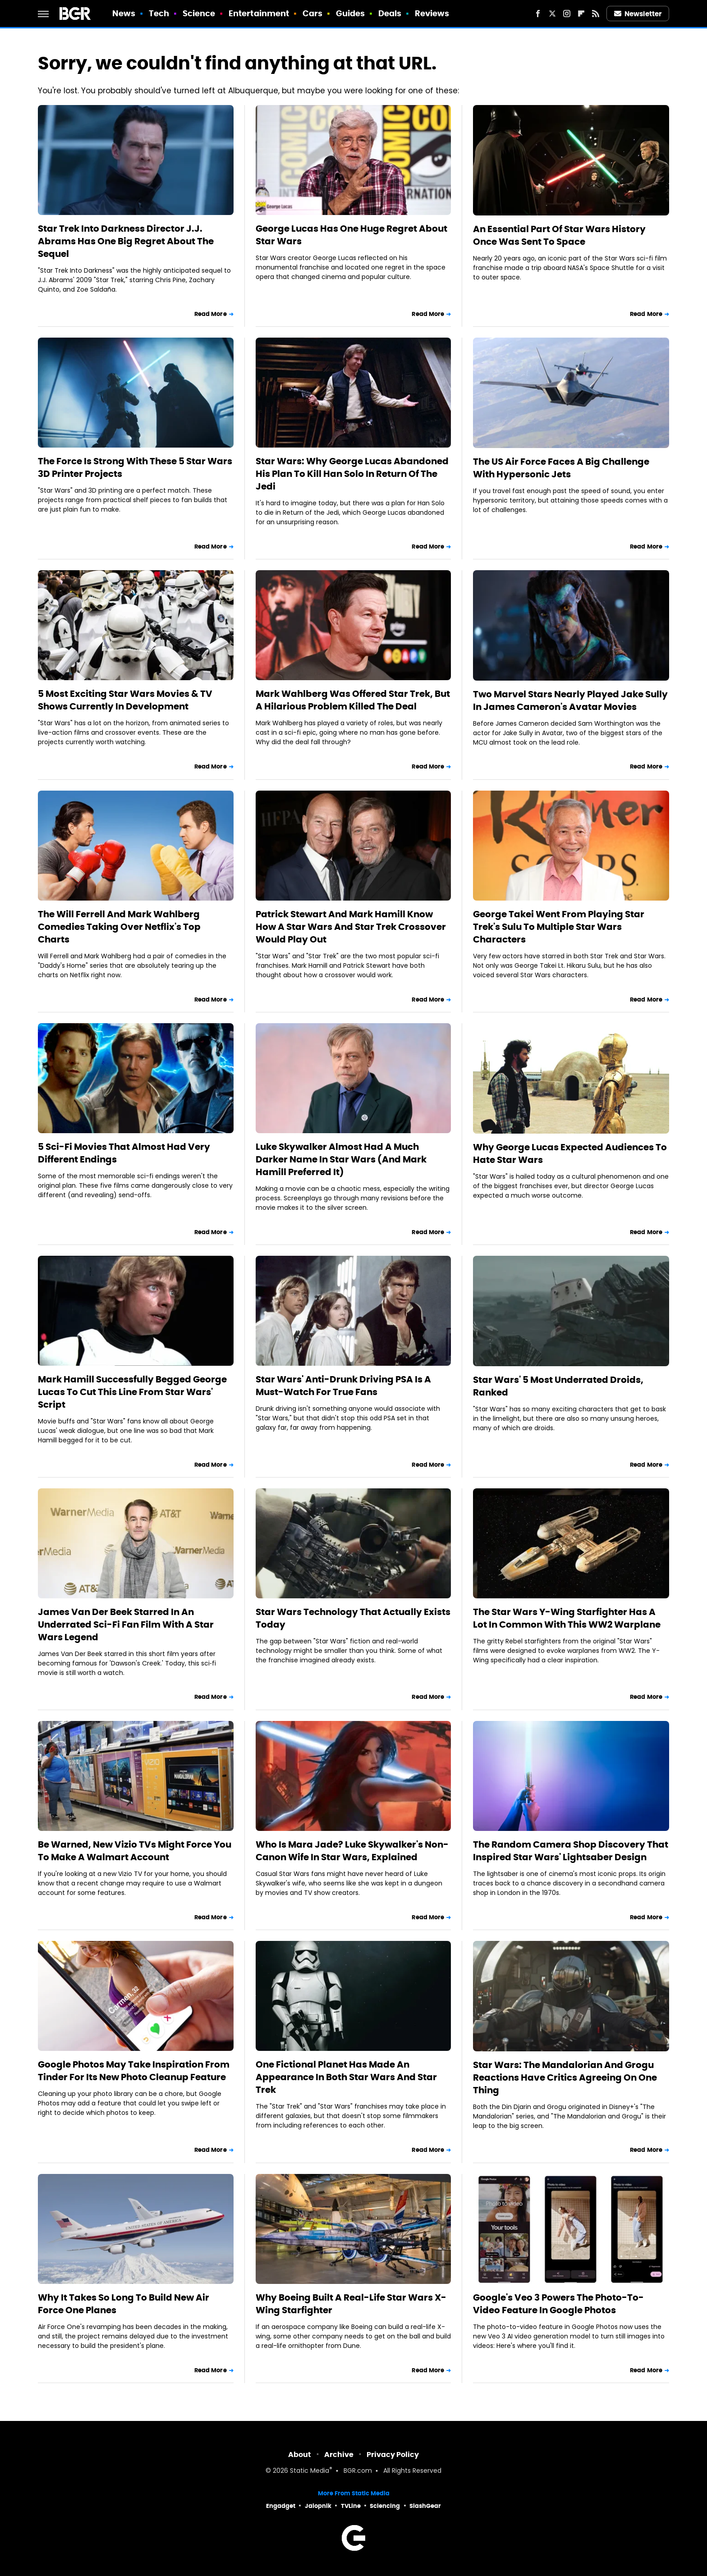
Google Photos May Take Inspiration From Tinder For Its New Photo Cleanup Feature (134, 2071)
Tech (159, 13)
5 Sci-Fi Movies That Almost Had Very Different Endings (124, 1153)
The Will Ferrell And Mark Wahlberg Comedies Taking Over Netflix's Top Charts (119, 926)
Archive (339, 2454)
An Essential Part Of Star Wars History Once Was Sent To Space (559, 235)
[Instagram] (566, 13)
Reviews (432, 13)
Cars (312, 13)
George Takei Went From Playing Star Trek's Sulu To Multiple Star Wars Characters (558, 926)
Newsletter (638, 13)
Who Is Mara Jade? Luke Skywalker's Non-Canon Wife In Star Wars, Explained (352, 1851)
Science (199, 13)
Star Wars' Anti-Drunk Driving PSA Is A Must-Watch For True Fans (343, 1385)
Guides (350, 13)
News (123, 13)
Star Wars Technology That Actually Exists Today (353, 1618)
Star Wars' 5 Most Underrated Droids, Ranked (558, 1386)
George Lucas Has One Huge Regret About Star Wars (351, 235)
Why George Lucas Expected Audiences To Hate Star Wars (570, 1153)
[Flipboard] (581, 13)
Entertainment (259, 13)
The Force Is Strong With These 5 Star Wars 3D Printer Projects (135, 467)
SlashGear (425, 2506)
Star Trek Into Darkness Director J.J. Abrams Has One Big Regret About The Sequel (126, 241)
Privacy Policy (393, 2454)
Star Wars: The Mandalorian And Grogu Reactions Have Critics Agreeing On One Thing (565, 2077)
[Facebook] (538, 13)
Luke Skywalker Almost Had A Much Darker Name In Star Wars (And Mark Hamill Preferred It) (341, 1159)
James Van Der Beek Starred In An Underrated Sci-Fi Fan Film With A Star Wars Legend (126, 1624)
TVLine (351, 2506)
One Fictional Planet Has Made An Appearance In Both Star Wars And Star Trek (346, 2077)
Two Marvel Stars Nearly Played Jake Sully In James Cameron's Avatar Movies (570, 700)
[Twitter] (552, 13)
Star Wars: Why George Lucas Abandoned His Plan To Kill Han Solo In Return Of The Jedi (352, 473)
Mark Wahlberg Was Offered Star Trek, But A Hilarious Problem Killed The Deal (353, 700)
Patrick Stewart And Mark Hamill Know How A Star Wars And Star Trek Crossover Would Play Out (351, 926)
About (299, 2454)
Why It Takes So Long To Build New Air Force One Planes (123, 2304)
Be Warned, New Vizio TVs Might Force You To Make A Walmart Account (134, 1851)
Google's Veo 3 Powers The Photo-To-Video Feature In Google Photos (558, 2304)
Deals (390, 13)
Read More (210, 314)
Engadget (280, 2506)
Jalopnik (318, 2506)
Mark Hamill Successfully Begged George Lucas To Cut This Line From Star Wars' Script (132, 1391)
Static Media (309, 2471)
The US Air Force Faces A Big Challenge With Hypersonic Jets (561, 468)
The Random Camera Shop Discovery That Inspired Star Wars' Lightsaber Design (570, 1851)
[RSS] (595, 13)
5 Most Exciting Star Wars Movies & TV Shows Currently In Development (125, 700)
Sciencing (385, 2506)
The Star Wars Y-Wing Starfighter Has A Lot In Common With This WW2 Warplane (567, 1618)
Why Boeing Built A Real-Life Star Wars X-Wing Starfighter (351, 2304)
